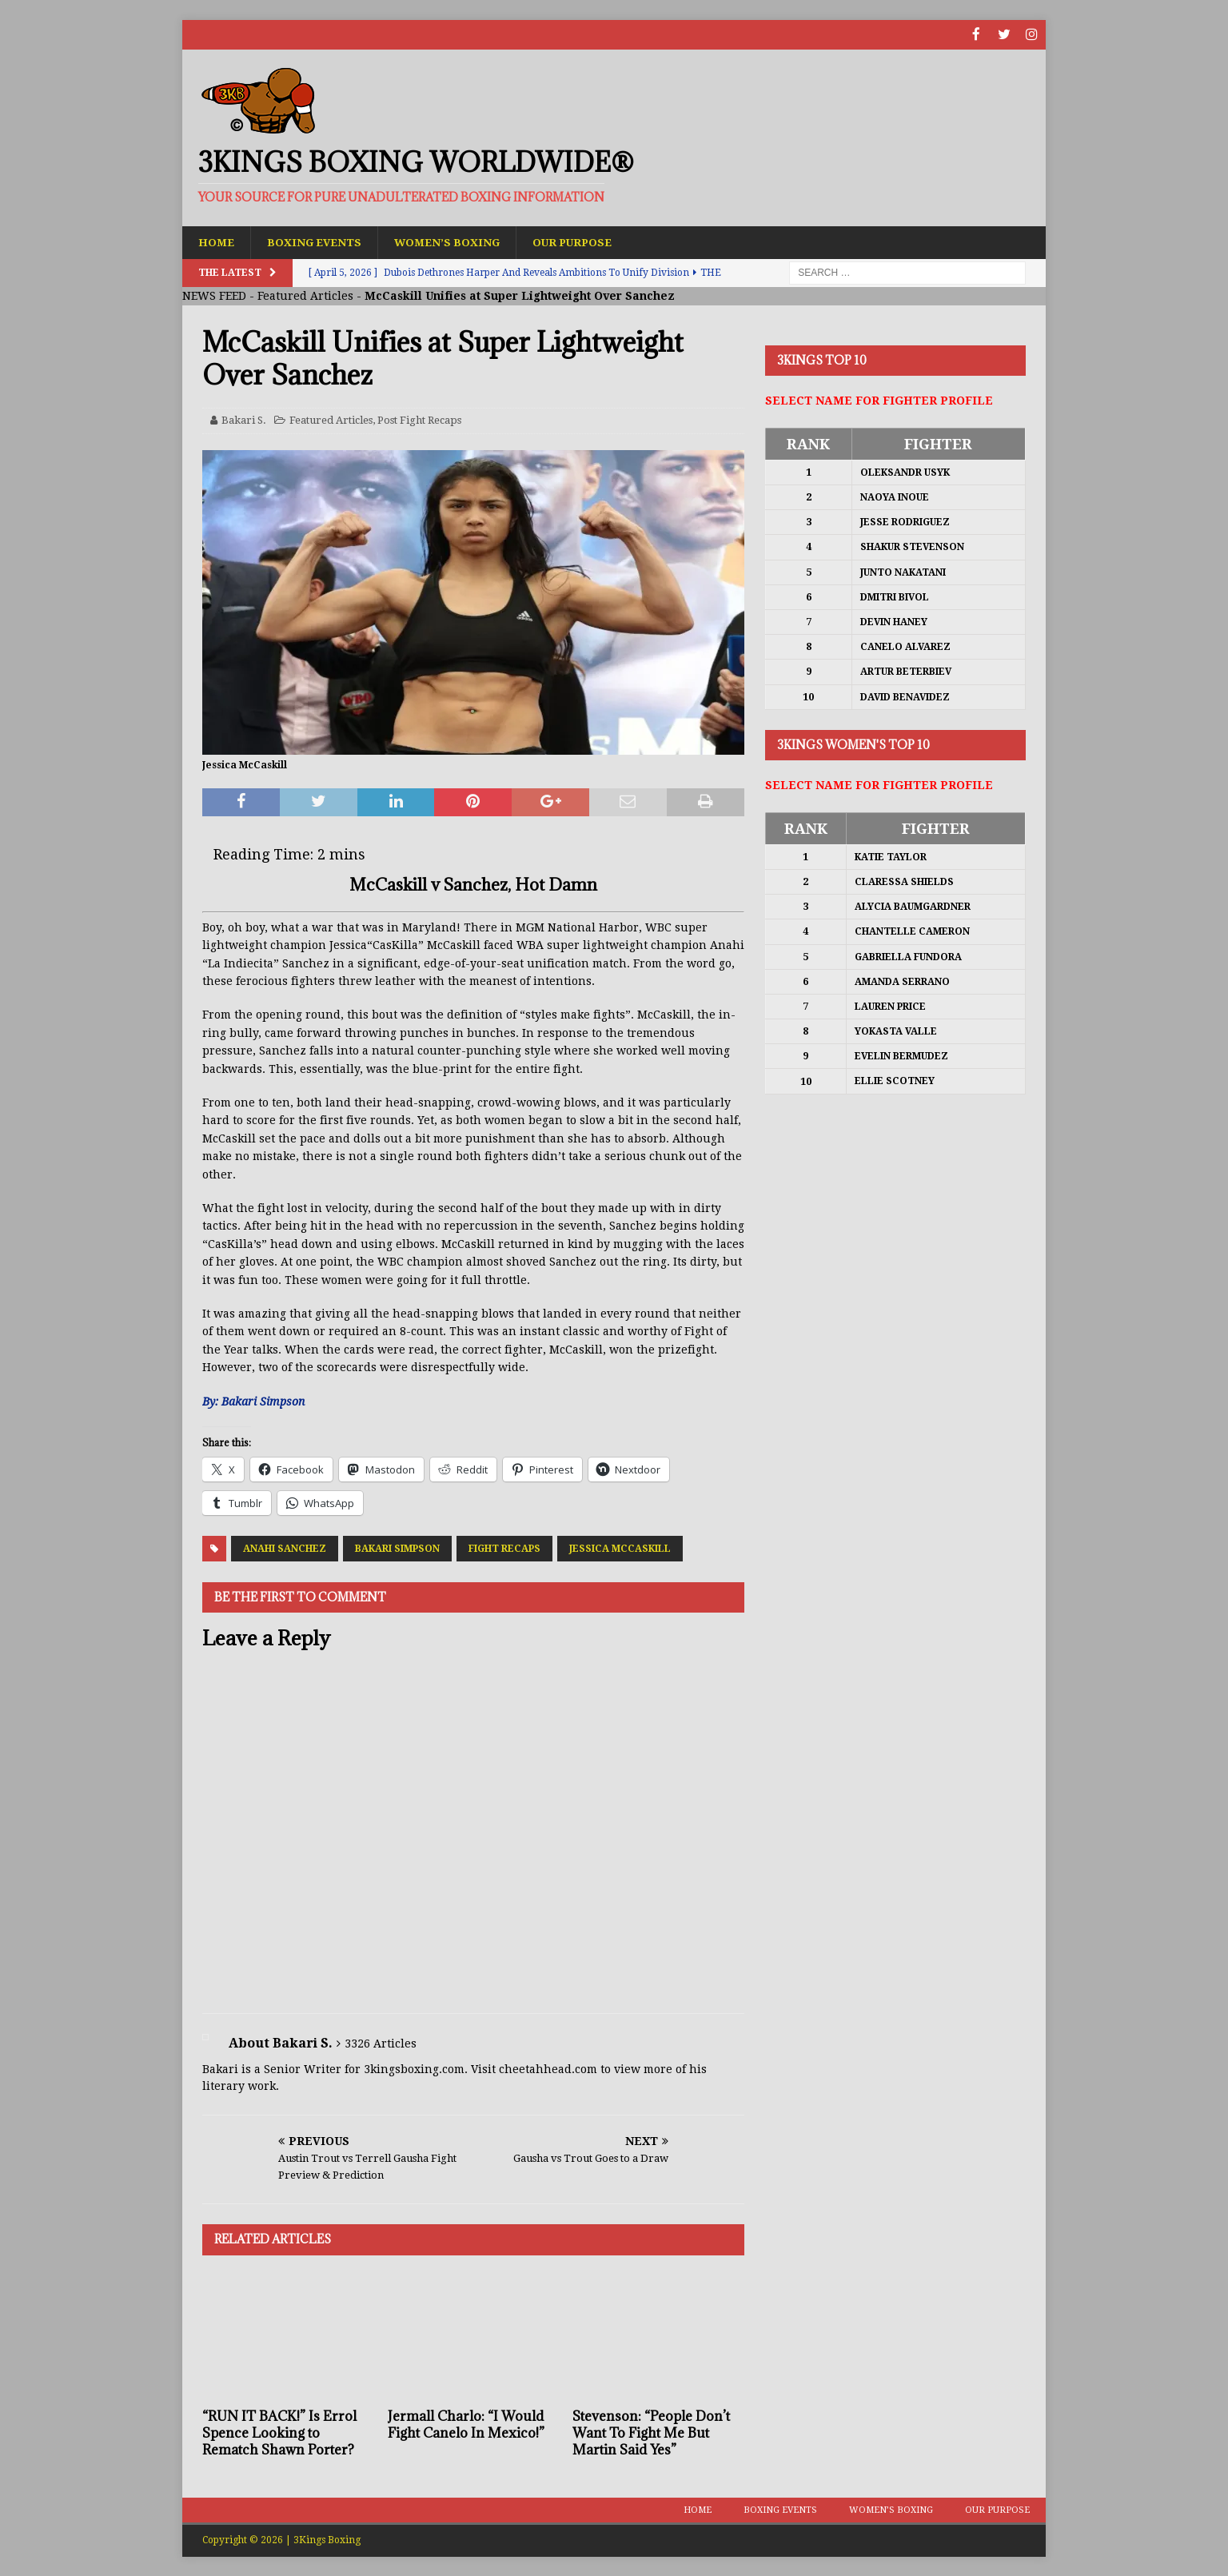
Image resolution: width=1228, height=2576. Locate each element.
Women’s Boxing (454, 241)
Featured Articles (305, 295)
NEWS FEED (214, 295)
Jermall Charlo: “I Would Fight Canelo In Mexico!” (466, 2424)
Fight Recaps (504, 1548)
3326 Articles (381, 2042)
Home (217, 241)
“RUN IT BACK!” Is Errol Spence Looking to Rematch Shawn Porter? (279, 2432)
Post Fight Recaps (419, 419)
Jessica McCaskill (620, 1548)
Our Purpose (584, 241)
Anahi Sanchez (284, 1548)
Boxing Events (318, 241)
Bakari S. (243, 419)
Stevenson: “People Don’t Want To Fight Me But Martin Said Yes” (651, 2432)
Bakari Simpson (397, 1548)
